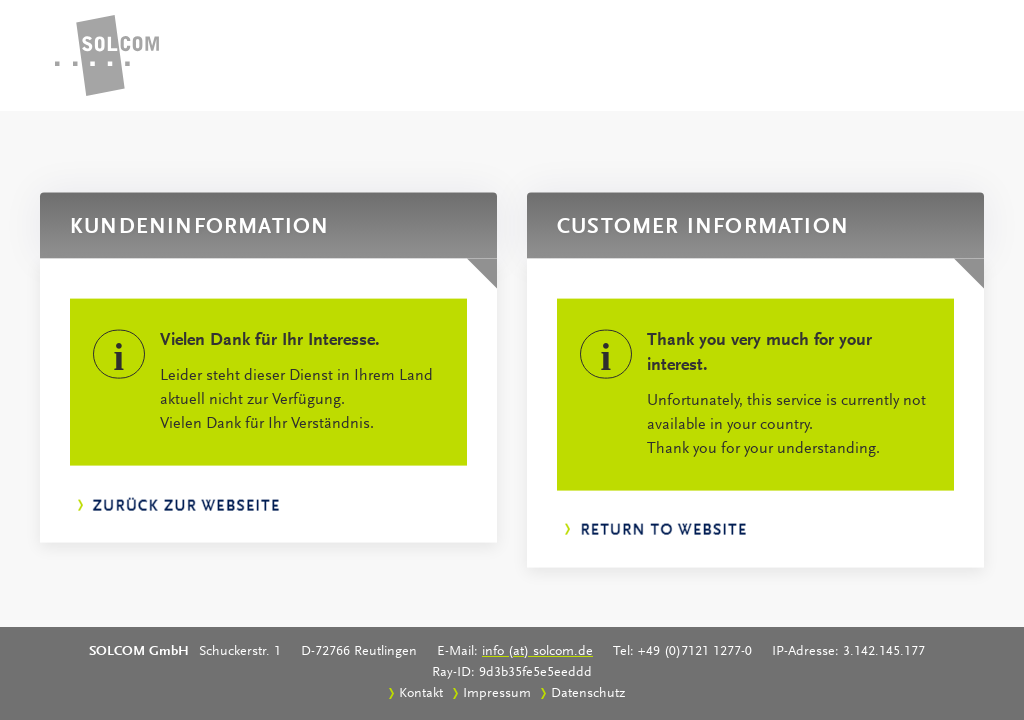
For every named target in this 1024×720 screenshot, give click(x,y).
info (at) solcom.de (537, 652)
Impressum (497, 694)
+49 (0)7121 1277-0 (695, 652)
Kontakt (421, 694)
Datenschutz (588, 694)
